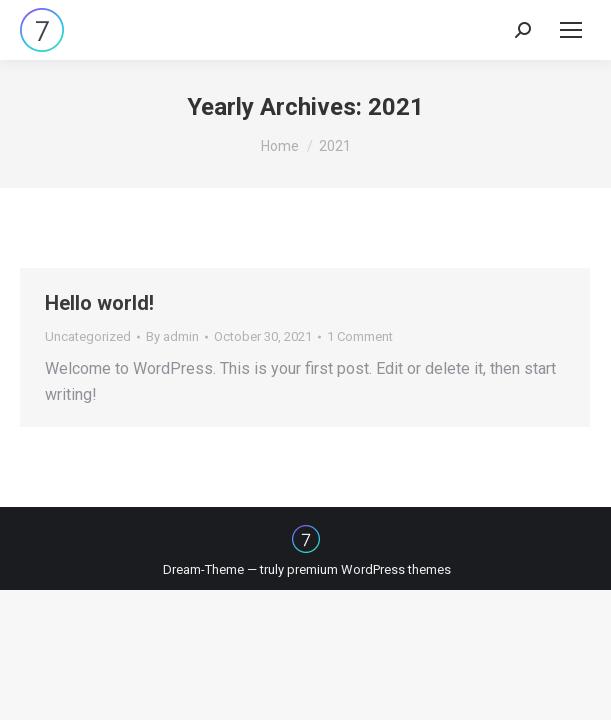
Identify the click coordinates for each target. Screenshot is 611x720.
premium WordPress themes (369, 569)
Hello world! (99, 303)
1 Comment (360, 336)
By (172, 336)
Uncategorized (88, 336)
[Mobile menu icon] (571, 30)
